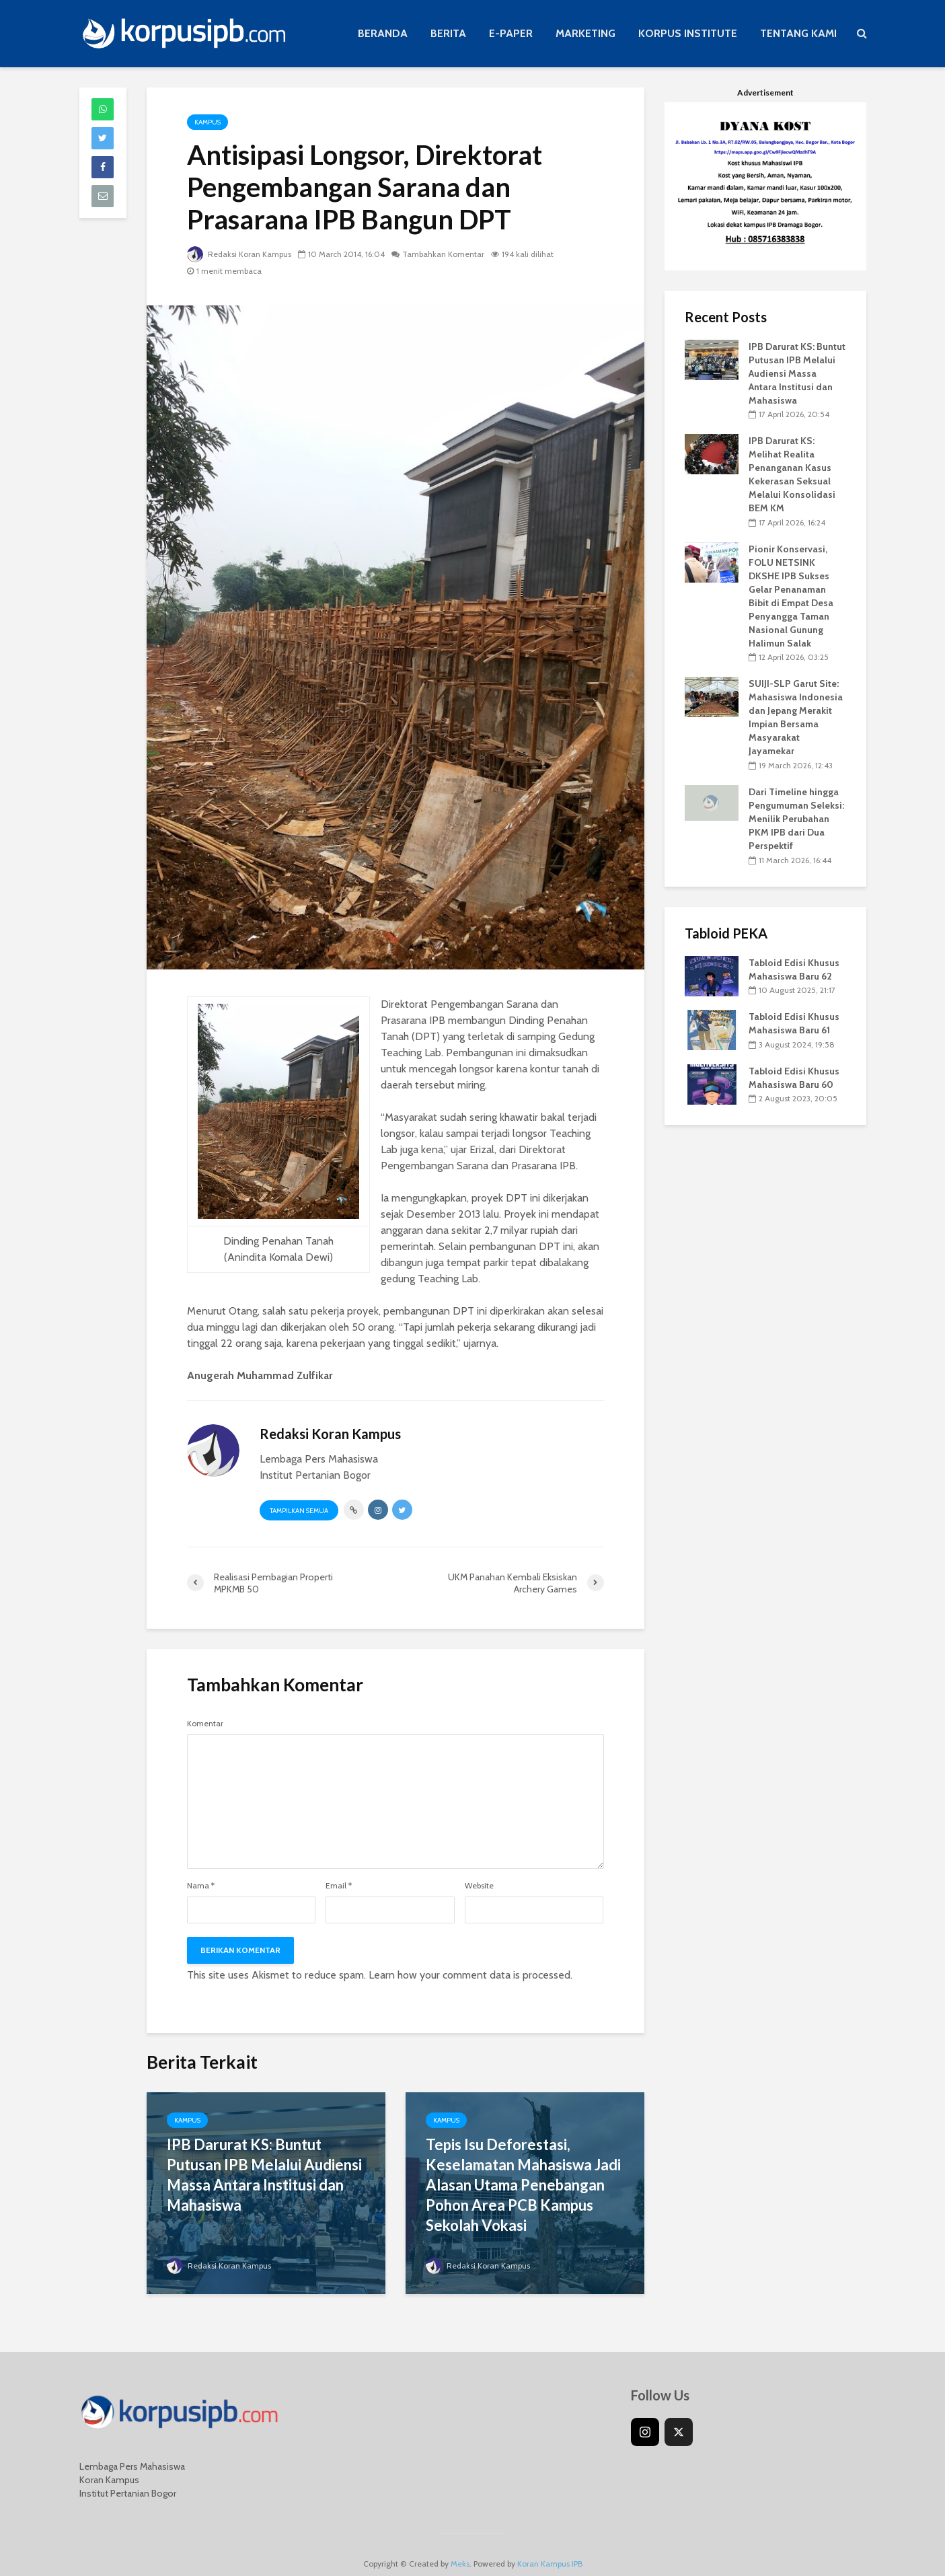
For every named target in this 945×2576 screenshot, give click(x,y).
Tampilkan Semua (299, 1510)
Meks (460, 2545)
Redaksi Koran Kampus (239, 254)
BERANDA (383, 33)
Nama (201, 1886)
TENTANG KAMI (798, 33)
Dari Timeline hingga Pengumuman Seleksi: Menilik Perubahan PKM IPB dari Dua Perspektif (796, 819)
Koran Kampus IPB (549, 2545)
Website (479, 1886)
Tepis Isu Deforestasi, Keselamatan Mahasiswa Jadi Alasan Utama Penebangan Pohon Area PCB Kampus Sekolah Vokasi (523, 2184)
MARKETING (585, 33)
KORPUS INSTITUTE (687, 33)
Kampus (207, 122)
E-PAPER (511, 33)
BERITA (448, 33)
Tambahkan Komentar (443, 254)
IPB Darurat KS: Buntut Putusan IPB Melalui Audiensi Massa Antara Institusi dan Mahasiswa (264, 2174)
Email (339, 1886)
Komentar (205, 1724)
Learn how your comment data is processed (469, 1974)
